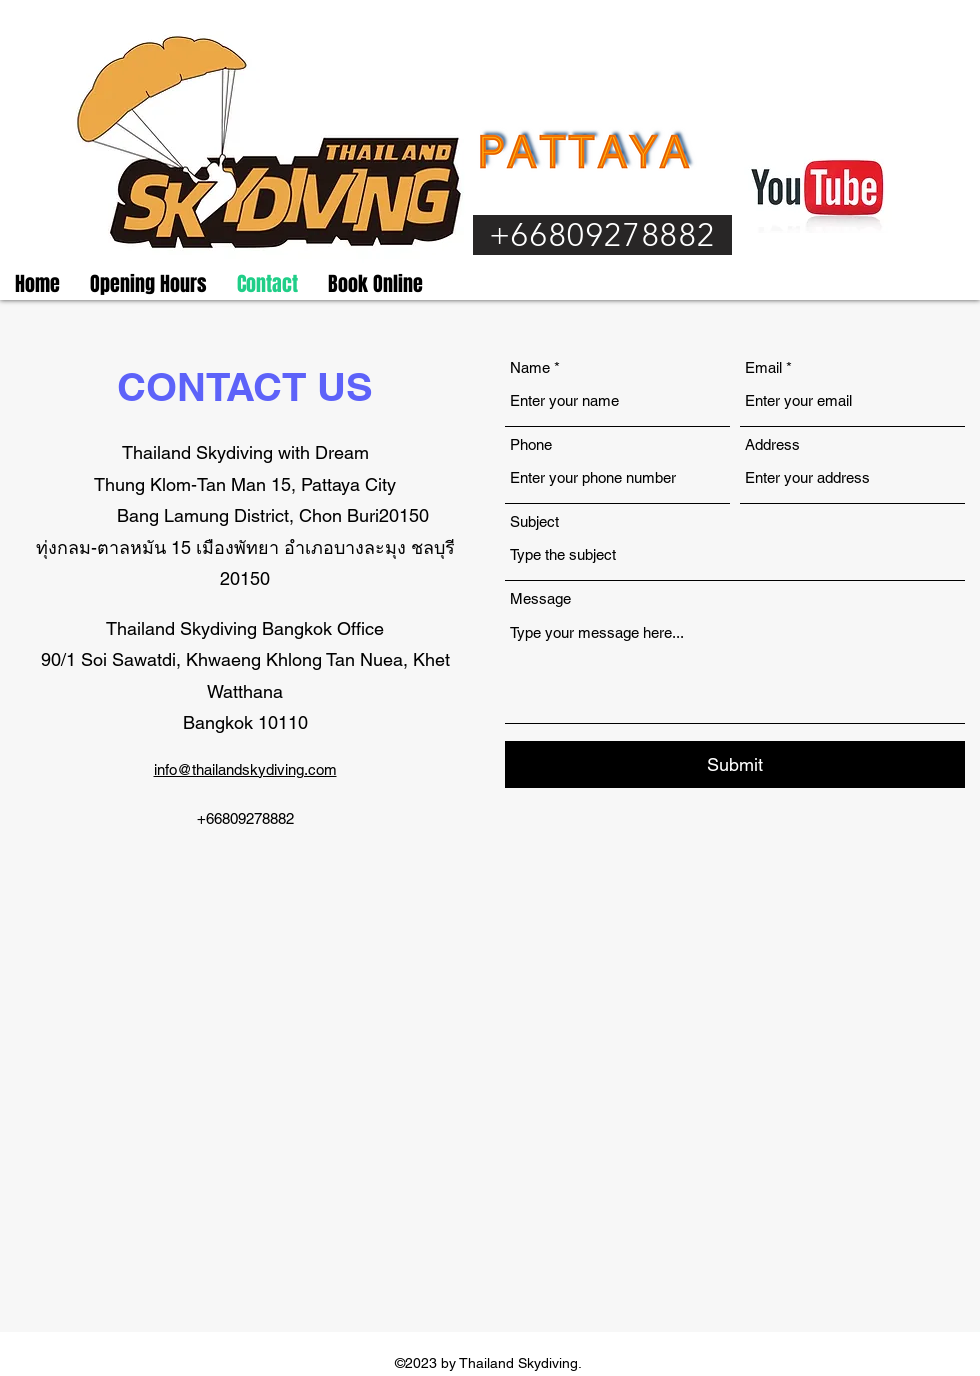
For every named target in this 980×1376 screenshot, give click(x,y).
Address (772, 444)
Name (530, 367)
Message (540, 598)
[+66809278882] (602, 235)
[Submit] (735, 764)
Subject (534, 521)
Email (763, 367)
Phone (531, 444)
